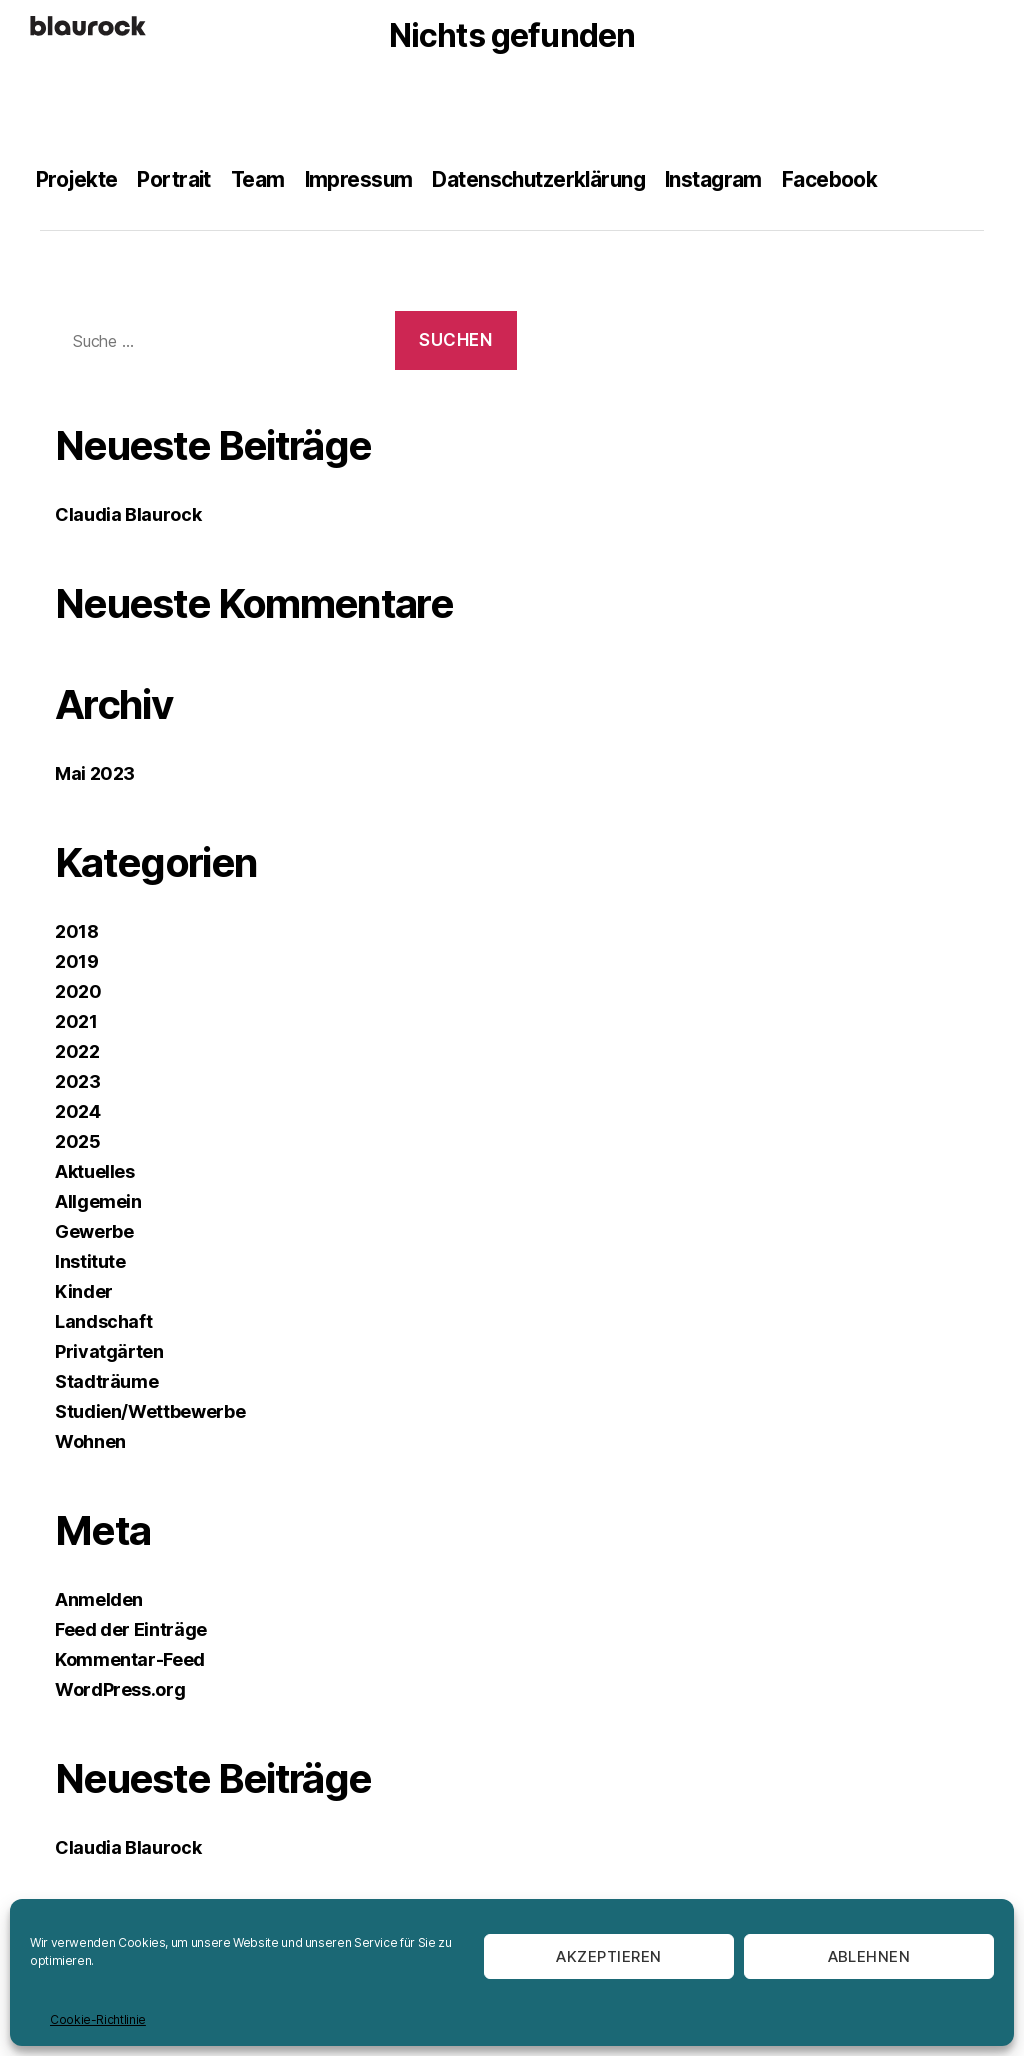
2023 (78, 1081)
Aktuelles (95, 1171)
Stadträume (106, 1381)
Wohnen (90, 1441)
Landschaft (103, 1321)
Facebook (840, 179)
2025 (78, 1141)
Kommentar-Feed (130, 1659)
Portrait (175, 179)
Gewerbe (94, 1231)
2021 (76, 1021)
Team (260, 179)
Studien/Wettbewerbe (150, 1411)
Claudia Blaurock (128, 514)
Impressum (362, 179)
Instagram (724, 179)
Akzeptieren (609, 1956)
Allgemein (98, 1201)
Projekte (77, 179)
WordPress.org (120, 1689)
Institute (90, 1261)
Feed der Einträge (131, 1629)
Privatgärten (109, 1351)
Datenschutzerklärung (545, 179)
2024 (78, 1111)
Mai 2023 (95, 773)
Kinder (84, 1291)
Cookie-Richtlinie (98, 2019)
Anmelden (99, 1599)
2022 (77, 1051)
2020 (78, 991)
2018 (77, 931)
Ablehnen (869, 1956)
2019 (77, 961)
